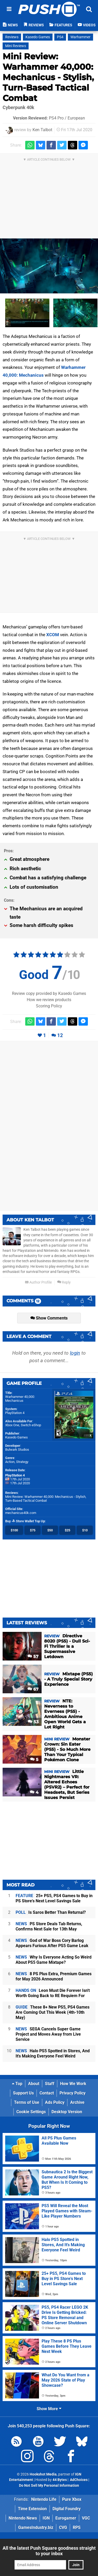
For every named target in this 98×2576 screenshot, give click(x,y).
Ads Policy (54, 2102)
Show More (49, 2408)
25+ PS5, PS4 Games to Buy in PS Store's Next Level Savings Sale (54, 1898)
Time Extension (32, 2508)
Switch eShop (31, 1425)
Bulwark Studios (17, 1449)
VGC (86, 2518)
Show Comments (49, 1318)
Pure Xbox (71, 2499)
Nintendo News (23, 2518)
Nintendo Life (43, 2499)
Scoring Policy (49, 1005)
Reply (64, 1282)
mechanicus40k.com (20, 1513)
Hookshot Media (43, 2474)
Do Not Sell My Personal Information (49, 2485)
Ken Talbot (42, 129)
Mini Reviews (15, 46)
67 (33, 1689)
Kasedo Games (37, 37)
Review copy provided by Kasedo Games (49, 993)
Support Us (23, 2093)
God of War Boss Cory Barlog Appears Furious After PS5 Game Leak (52, 1943)
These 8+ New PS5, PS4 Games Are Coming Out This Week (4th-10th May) (52, 2012)
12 (60, 1035)
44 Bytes (60, 2480)
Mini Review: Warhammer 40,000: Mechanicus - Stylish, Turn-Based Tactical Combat (48, 77)
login (75, 1353)
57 (33, 1656)
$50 (50, 1530)
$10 (85, 1530)
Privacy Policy (73, 2093)
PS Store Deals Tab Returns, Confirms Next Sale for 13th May (49, 1926)
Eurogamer (65, 2518)
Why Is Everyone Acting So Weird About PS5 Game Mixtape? (54, 1960)
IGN (46, 2518)
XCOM (52, 634)
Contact (47, 2093)
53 (33, 1721)
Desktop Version (66, 2111)
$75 (32, 1530)
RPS (77, 2527)
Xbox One (12, 1425)
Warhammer (80, 37)
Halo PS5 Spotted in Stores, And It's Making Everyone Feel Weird (53, 2053)
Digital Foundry (67, 2508)
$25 (67, 1530)
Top (17, 2083)
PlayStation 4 (14, 1413)
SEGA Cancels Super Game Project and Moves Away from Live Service (48, 2034)
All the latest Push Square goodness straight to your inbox (49, 2550)
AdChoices (78, 2480)
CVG (63, 2527)
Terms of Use (26, 2102)
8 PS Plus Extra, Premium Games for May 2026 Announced (54, 1976)
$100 (14, 1530)
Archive (77, 2102)
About (33, 2083)
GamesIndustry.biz (35, 2527)
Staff (49, 2083)
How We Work (73, 2083)
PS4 (60, 37)
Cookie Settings (31, 2111)
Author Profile (38, 1282)
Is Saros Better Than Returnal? (51, 1912)
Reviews (11, 37)
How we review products (49, 999)
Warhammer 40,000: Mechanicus (20, 1399)
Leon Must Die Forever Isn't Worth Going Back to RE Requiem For (53, 1993)
